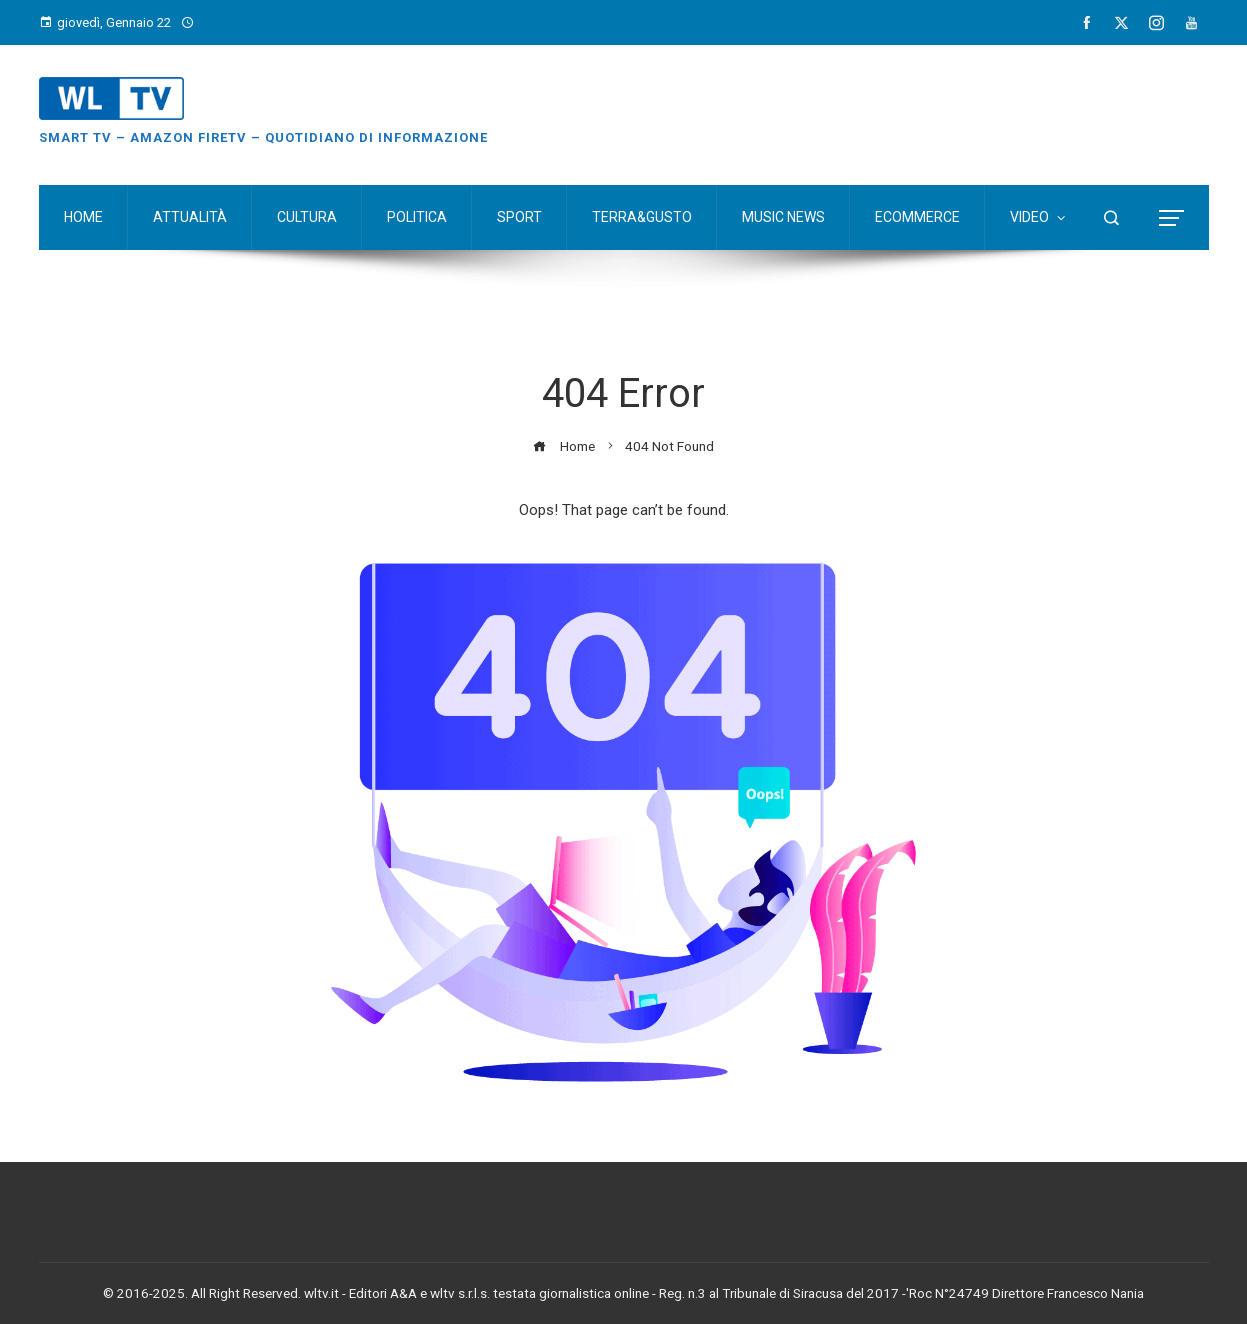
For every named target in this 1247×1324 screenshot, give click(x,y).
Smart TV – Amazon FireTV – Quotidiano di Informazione (263, 137)
